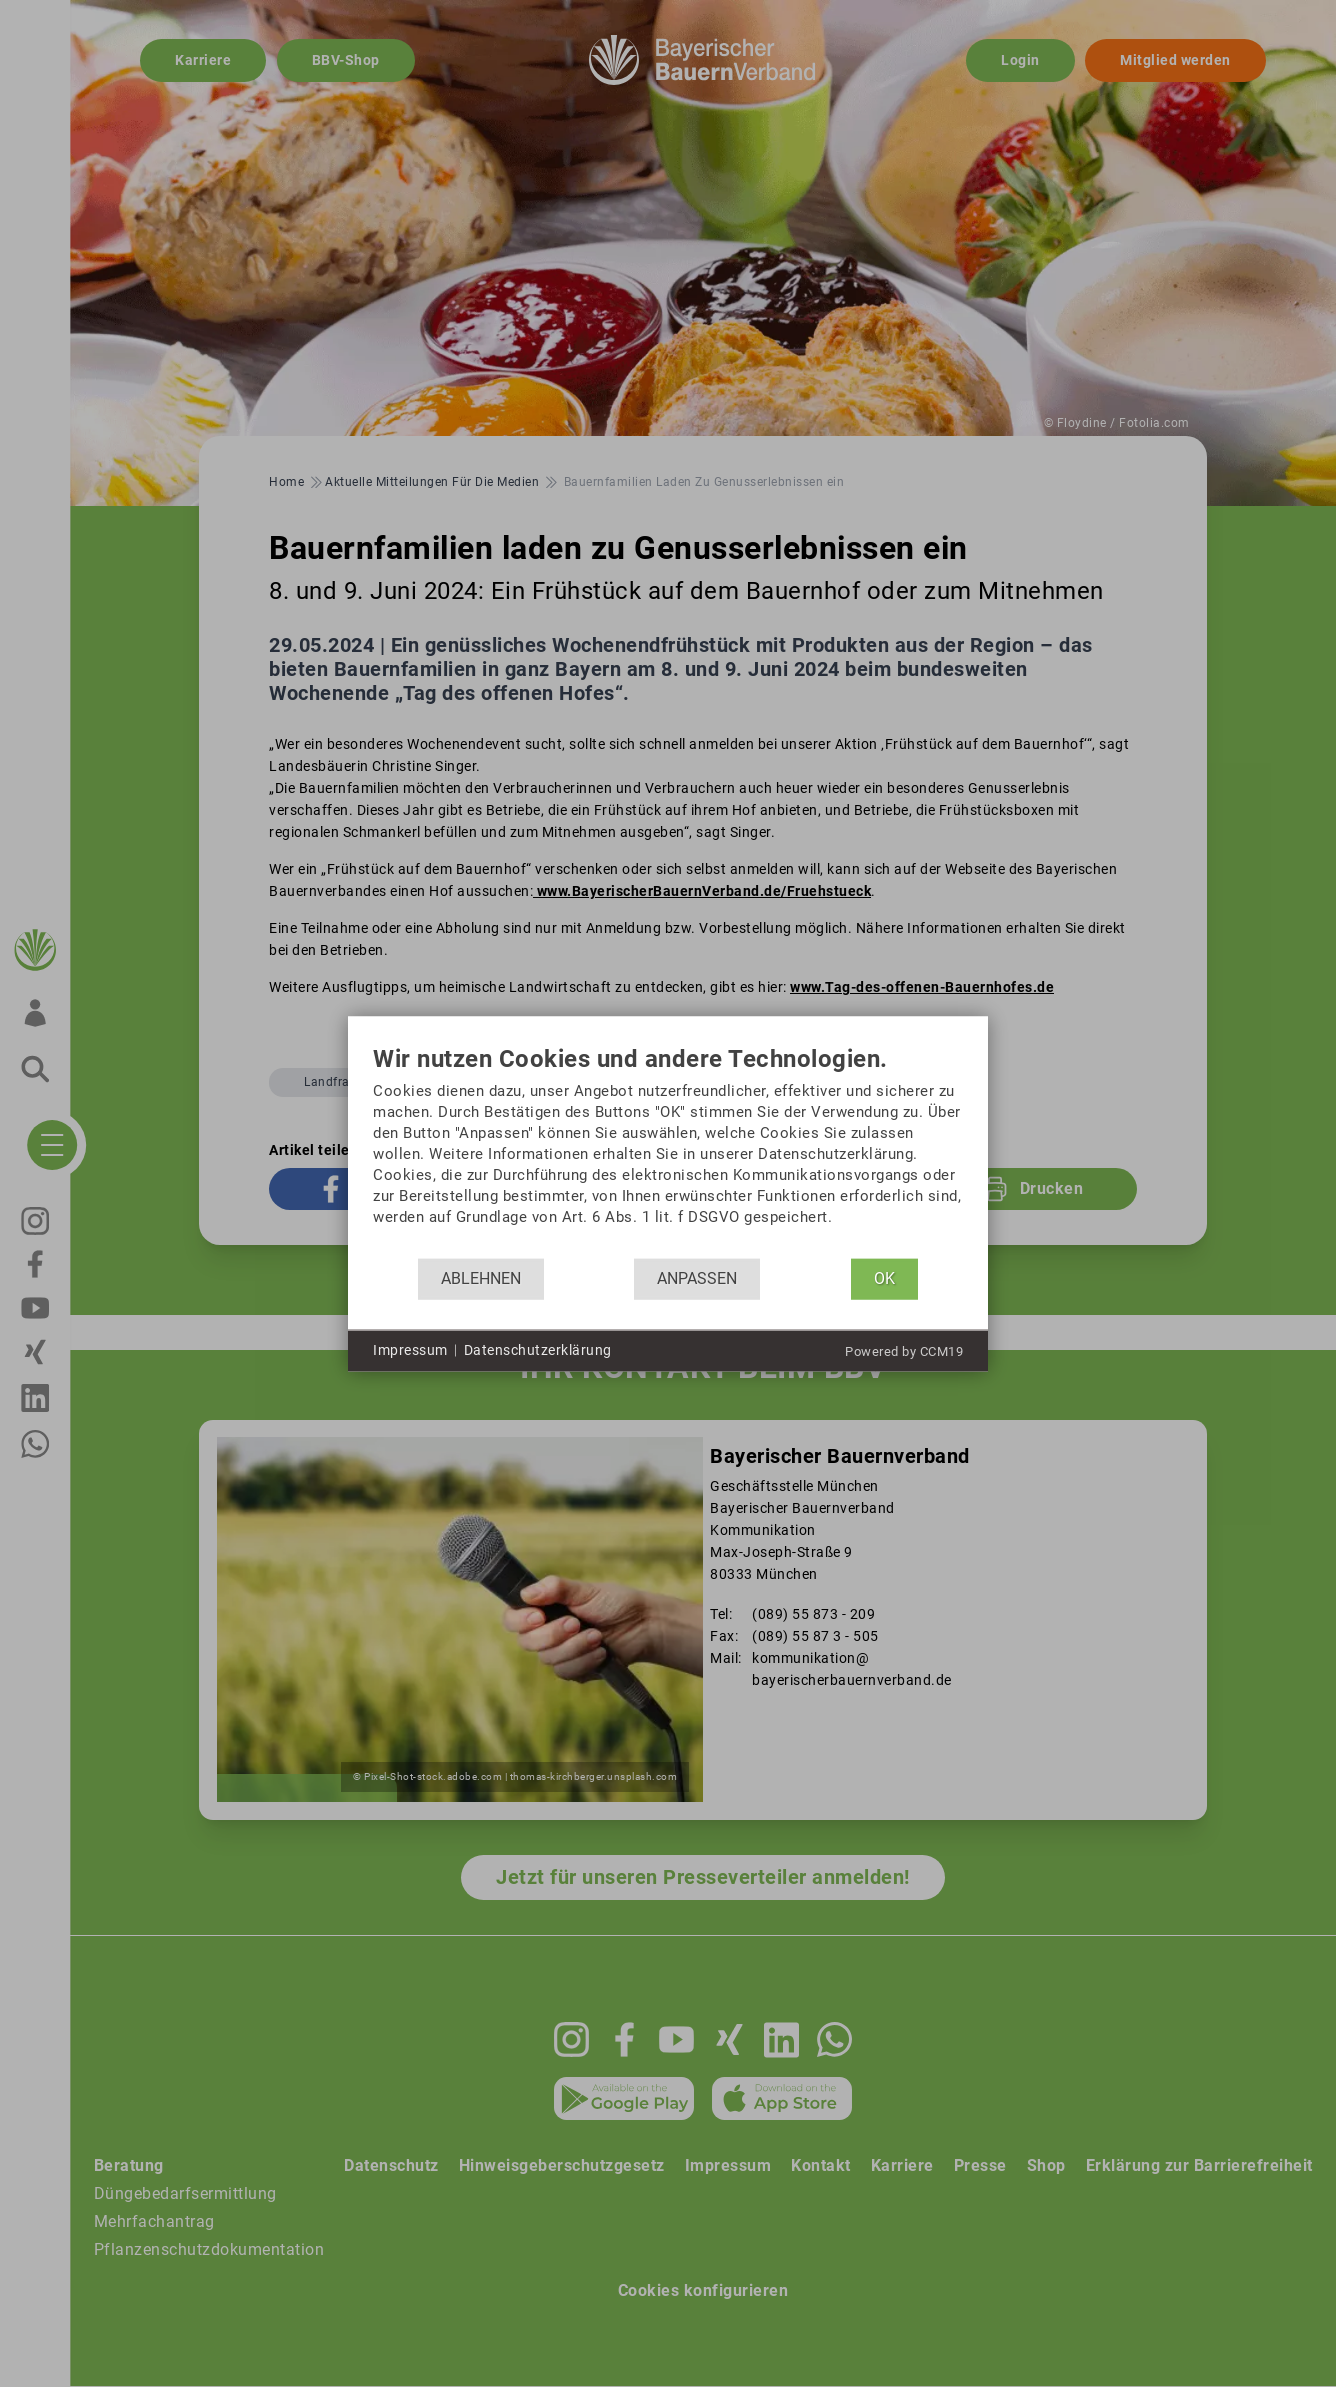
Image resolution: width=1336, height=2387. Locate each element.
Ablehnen (481, 1278)
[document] (668, 1151)
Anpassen (697, 1278)
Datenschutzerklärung (538, 1350)
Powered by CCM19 (904, 1350)
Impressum (410, 1350)
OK (884, 1278)
